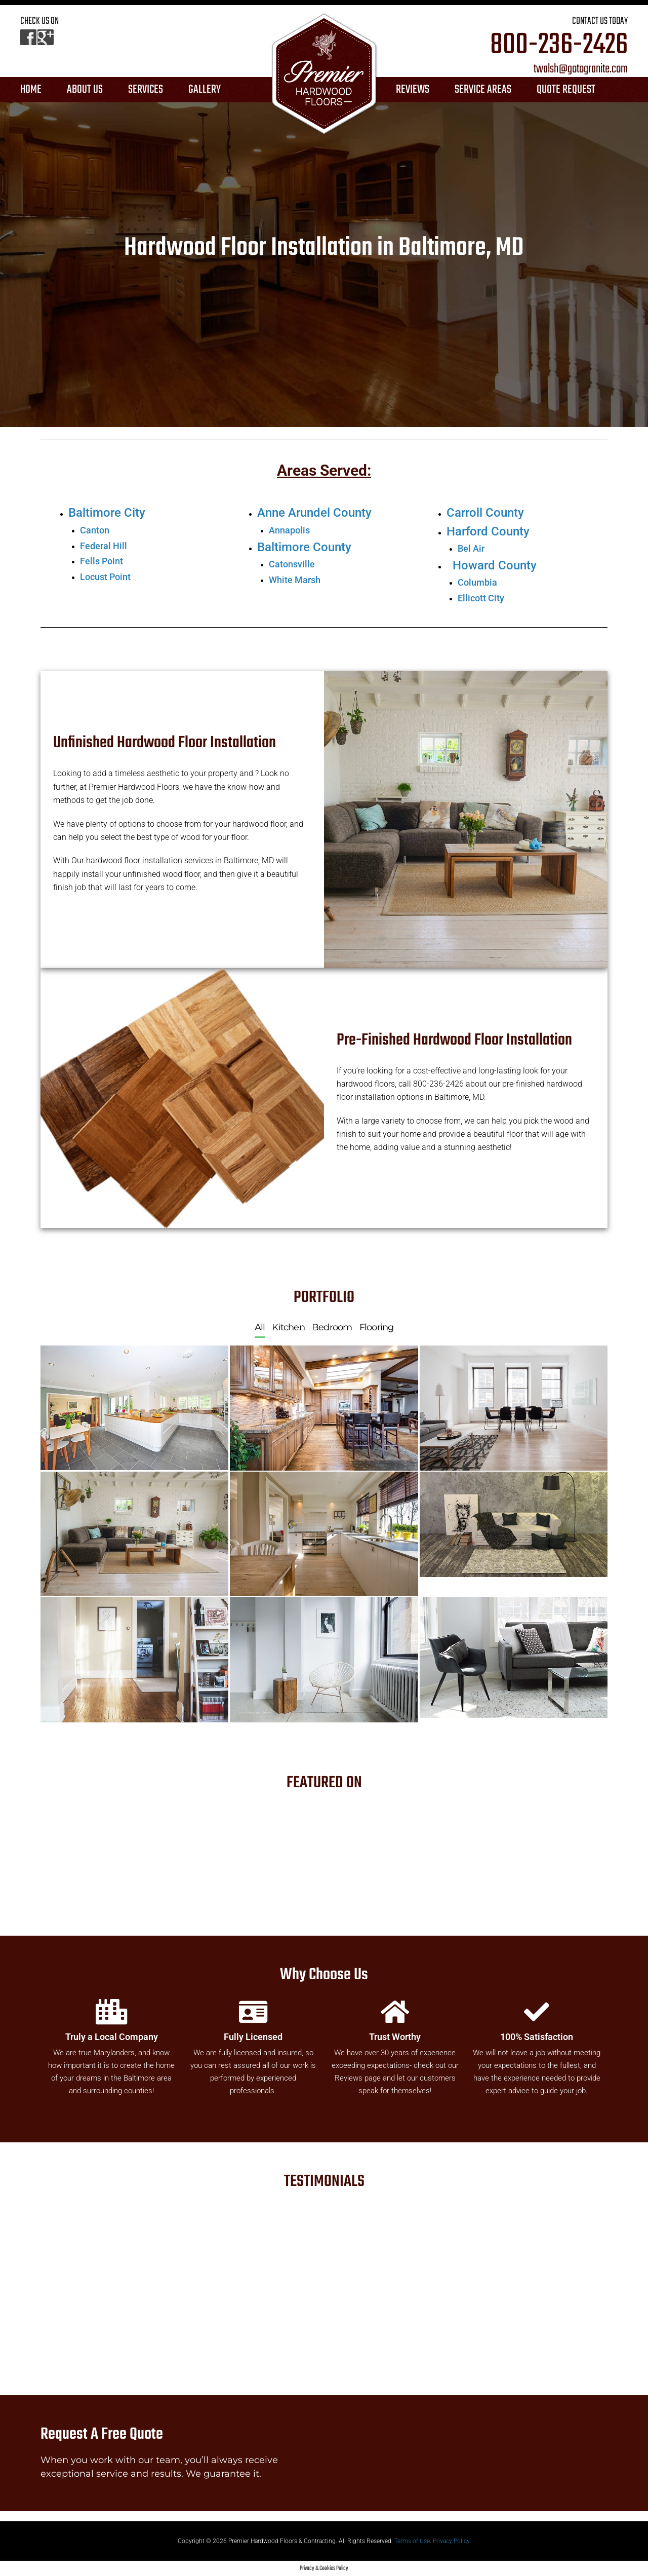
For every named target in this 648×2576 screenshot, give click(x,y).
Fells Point (101, 561)
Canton (94, 530)
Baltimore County (304, 547)
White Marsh (294, 579)
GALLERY (204, 90)
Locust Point (105, 576)
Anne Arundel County (314, 513)
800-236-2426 (559, 45)
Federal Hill (103, 546)
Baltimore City (106, 513)
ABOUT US (85, 90)
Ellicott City (481, 598)
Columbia (477, 582)
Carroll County (485, 513)
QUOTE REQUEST (566, 90)
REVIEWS (412, 90)
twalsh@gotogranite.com (581, 69)
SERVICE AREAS (483, 90)
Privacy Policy (451, 2541)
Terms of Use (412, 2541)
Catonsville (292, 564)
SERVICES (145, 90)
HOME (31, 90)
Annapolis (289, 530)
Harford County (488, 531)
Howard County (495, 565)
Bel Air (471, 548)
